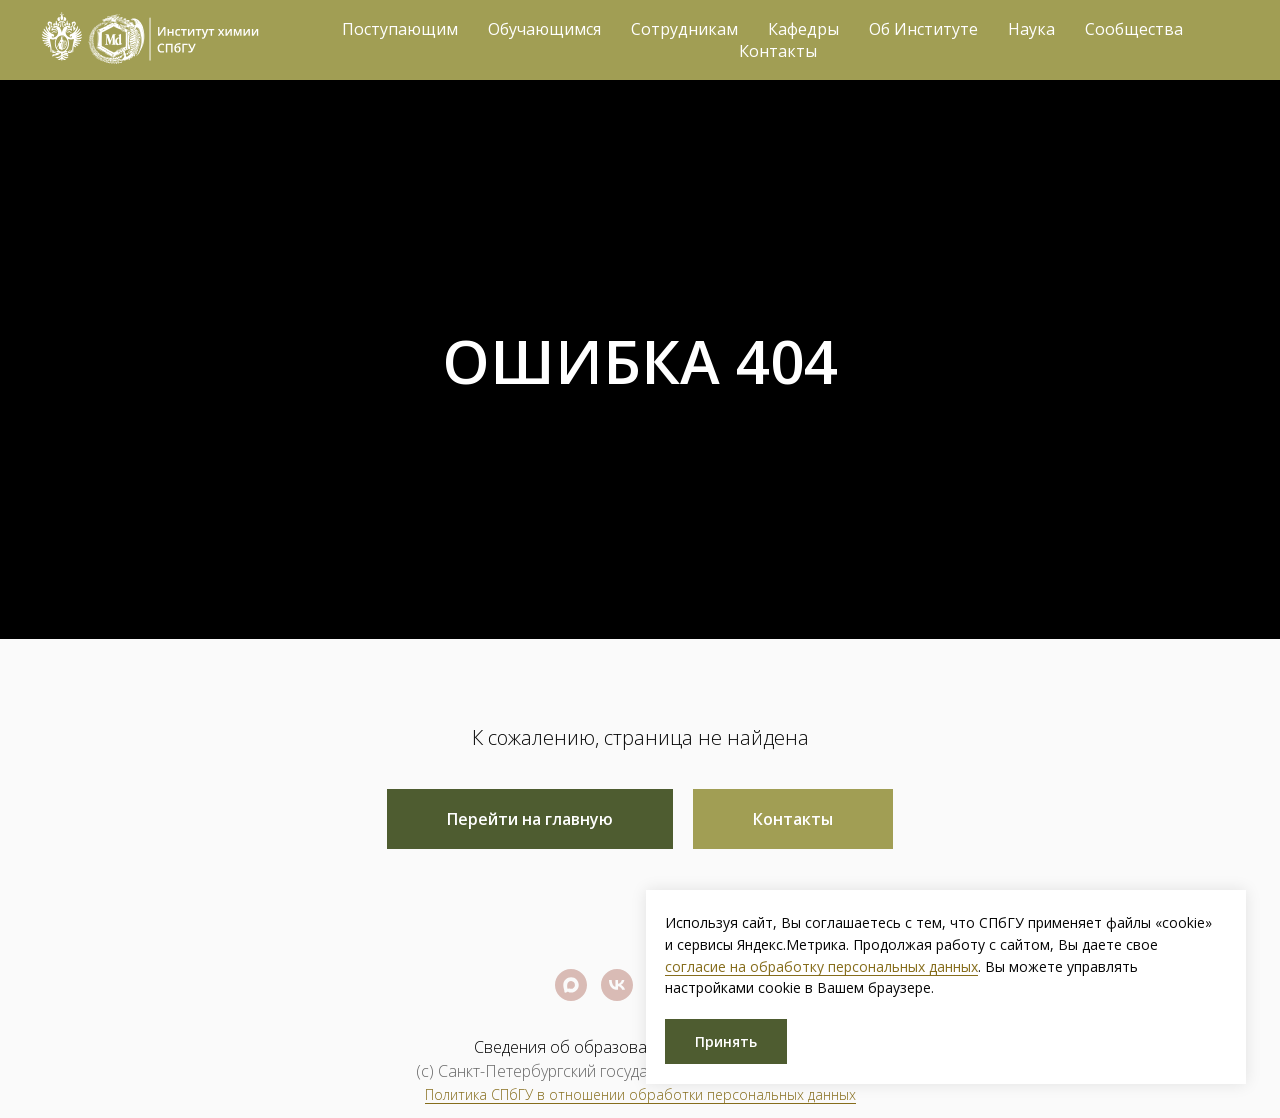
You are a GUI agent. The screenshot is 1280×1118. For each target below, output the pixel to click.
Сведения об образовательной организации (640, 1047)
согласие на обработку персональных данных (821, 966)
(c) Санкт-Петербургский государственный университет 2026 (640, 1071)
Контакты (778, 51)
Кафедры (803, 29)
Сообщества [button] (1134, 29)
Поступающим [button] (400, 29)
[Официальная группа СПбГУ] (617, 985)
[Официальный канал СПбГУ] (571, 985)
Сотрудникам (684, 29)
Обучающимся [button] (544, 29)
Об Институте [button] (923, 29)
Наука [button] (1031, 29)
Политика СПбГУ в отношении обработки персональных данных (640, 1094)
